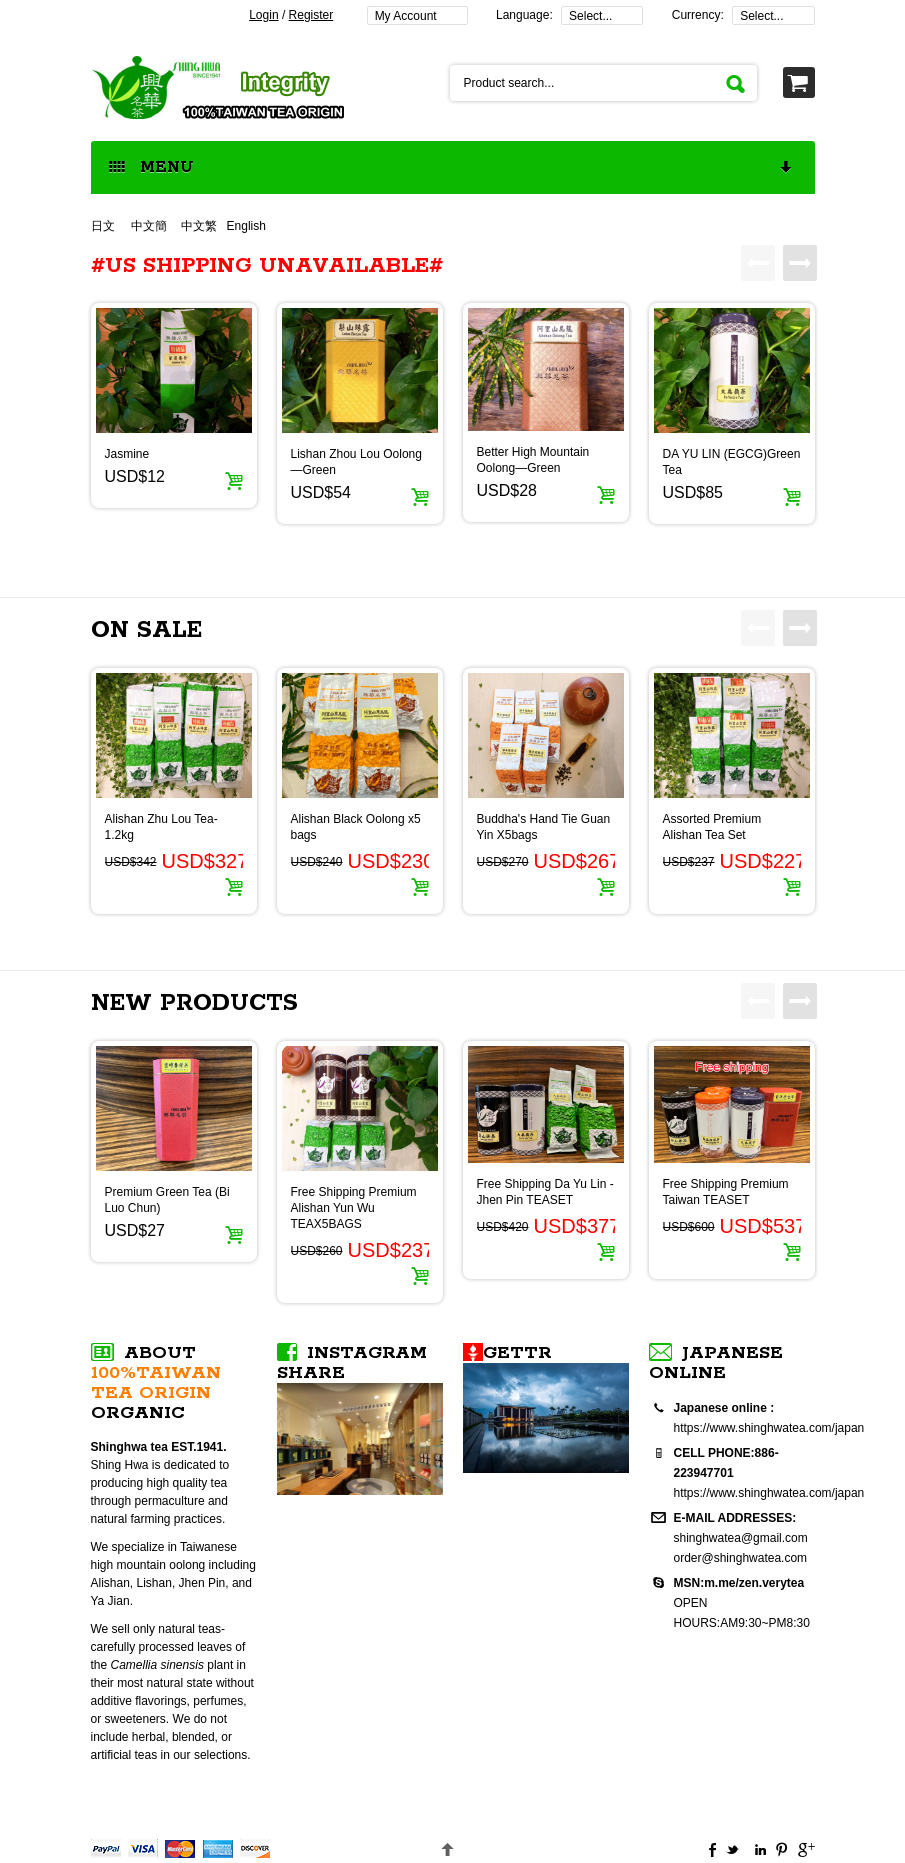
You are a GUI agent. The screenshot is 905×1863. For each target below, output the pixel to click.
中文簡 (149, 226)
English (246, 226)
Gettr (517, 1353)
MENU (452, 168)
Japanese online (716, 1363)
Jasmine (127, 454)
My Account (406, 16)
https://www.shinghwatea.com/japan (769, 1428)
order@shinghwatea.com (741, 1558)
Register (311, 15)
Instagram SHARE (352, 1363)
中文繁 (199, 226)
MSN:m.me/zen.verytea (739, 1583)
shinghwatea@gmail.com (741, 1538)
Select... (590, 16)
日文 (104, 226)
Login (263, 15)
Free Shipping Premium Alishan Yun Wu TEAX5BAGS (354, 1208)
